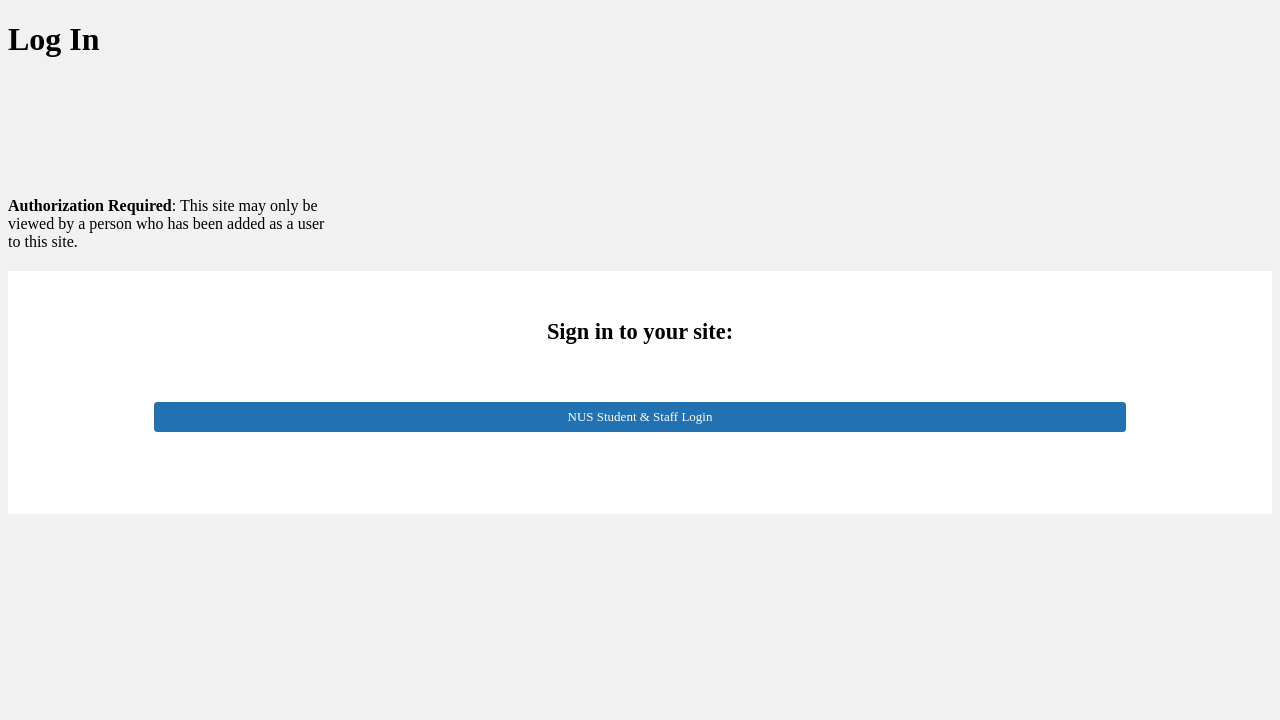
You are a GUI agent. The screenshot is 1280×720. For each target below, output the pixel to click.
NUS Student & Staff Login (640, 416)
